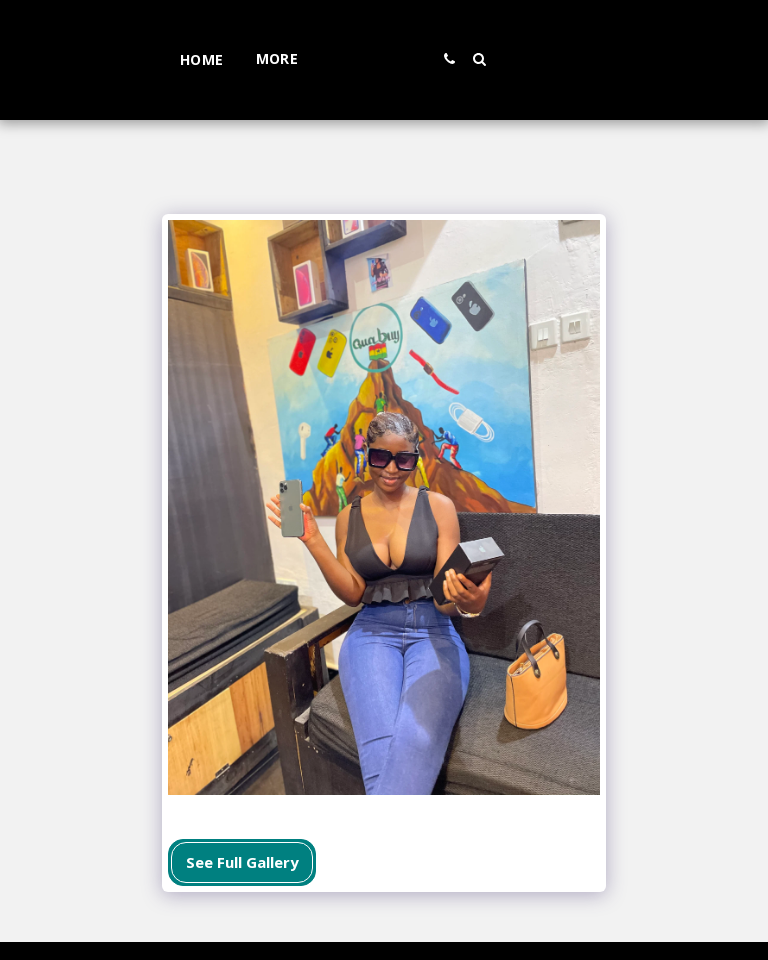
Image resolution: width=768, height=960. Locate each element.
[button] (507, 59)
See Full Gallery (242, 862)
